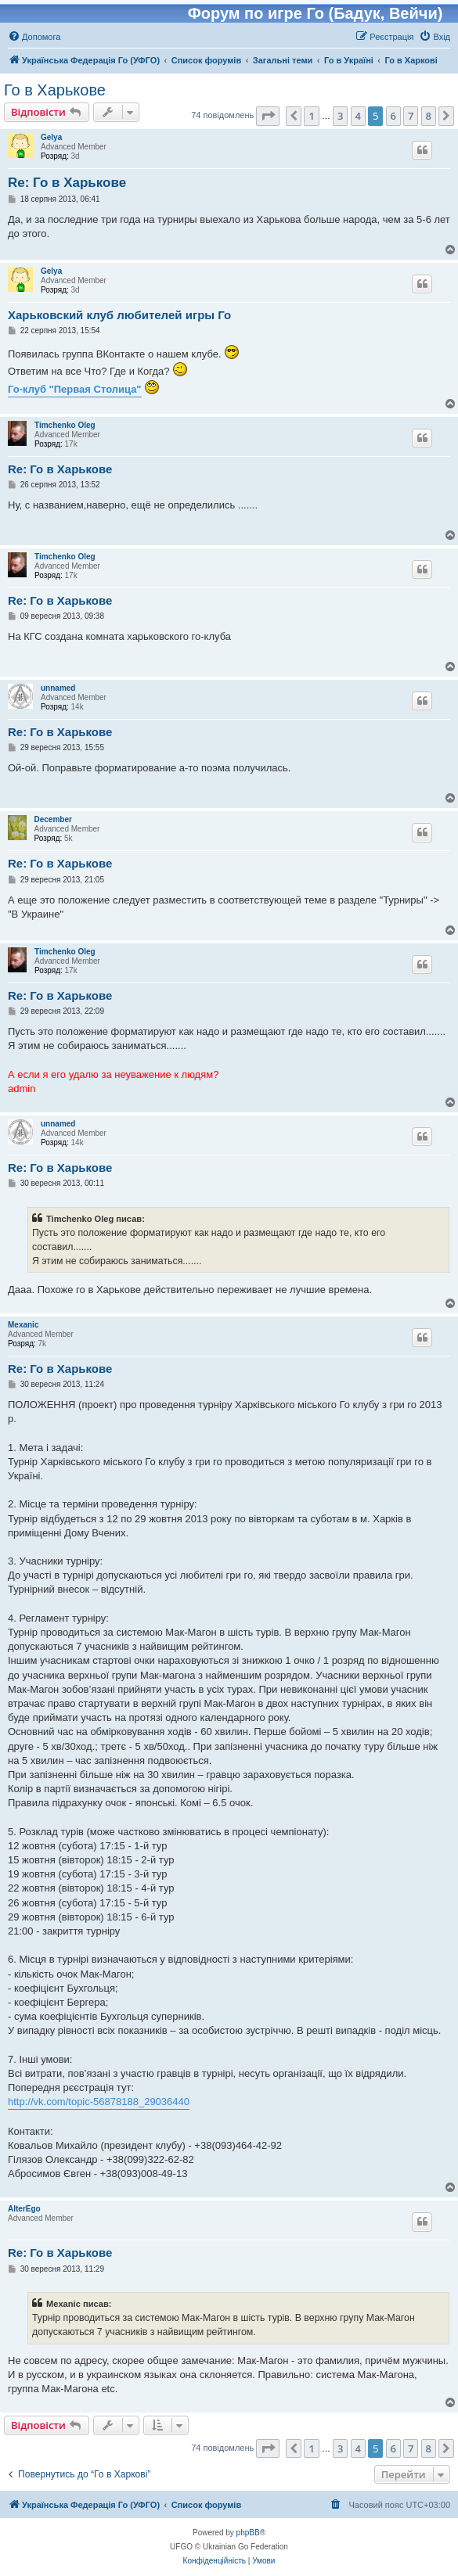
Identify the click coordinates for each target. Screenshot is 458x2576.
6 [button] (393, 116)
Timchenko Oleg (65, 425)
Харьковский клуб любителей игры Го (119, 315)
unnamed (58, 688)
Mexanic (23, 1324)
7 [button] (410, 116)
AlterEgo (24, 2208)
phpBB (248, 2532)
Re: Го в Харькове (67, 182)
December (53, 819)
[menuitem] (34, 36)
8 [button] (428, 116)
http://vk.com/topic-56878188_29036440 (98, 2101)
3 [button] (340, 116)
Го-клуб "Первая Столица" (75, 389)
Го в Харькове (55, 90)
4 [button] (358, 116)
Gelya (51, 137)
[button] (267, 115)
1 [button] (311, 116)
